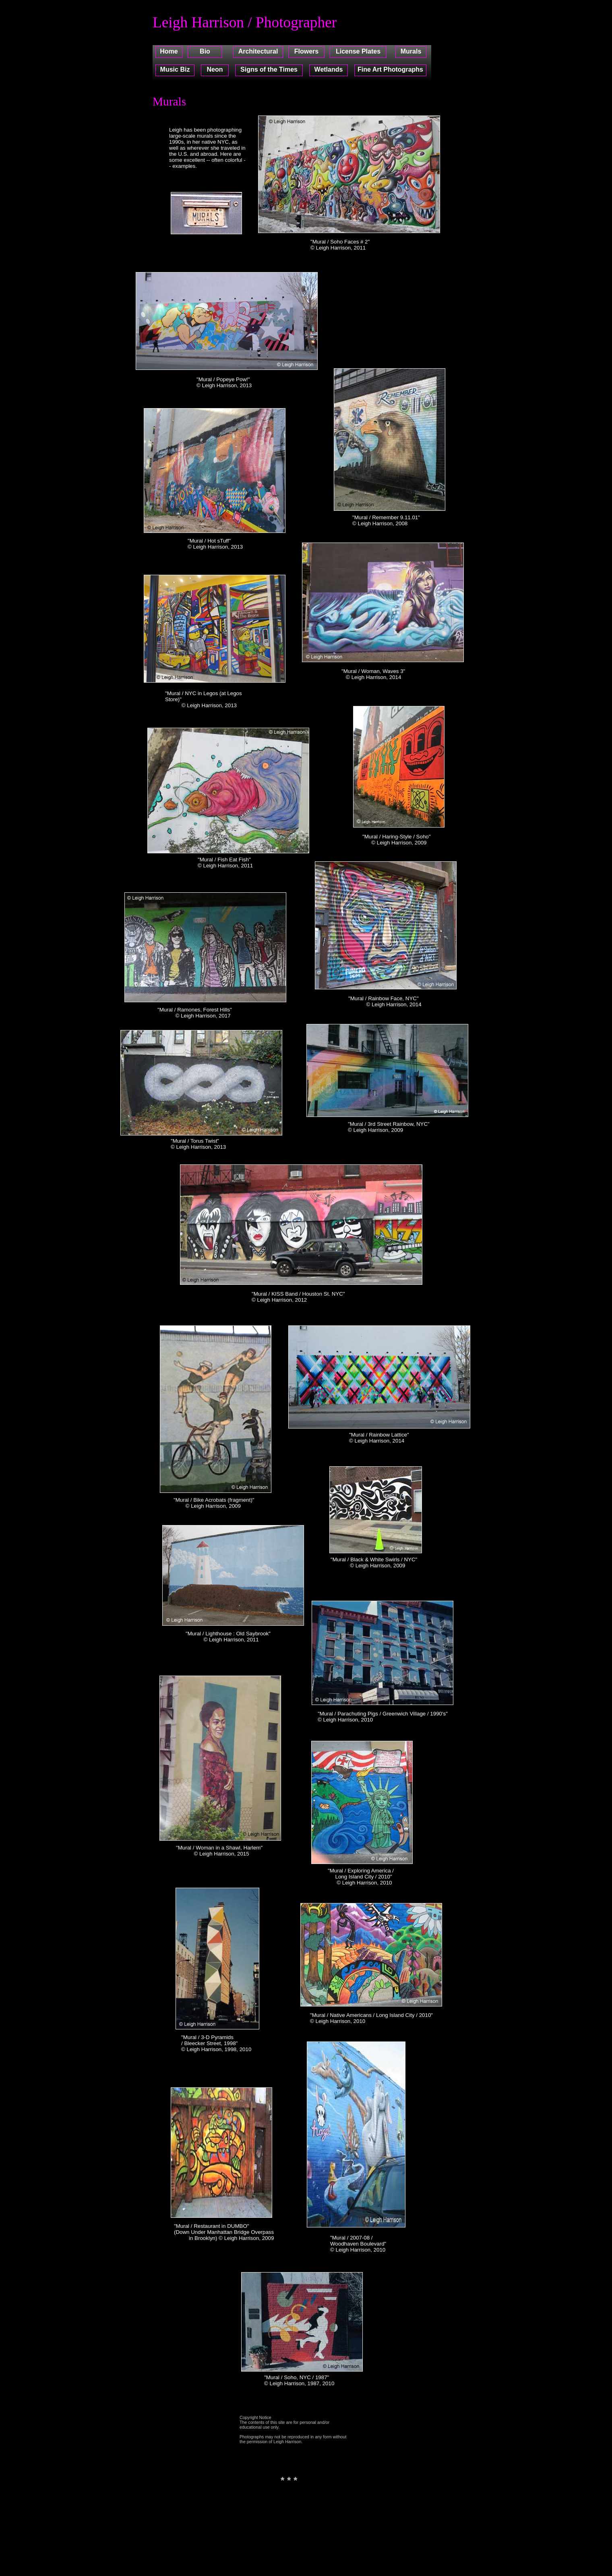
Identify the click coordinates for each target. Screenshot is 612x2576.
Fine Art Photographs (390, 69)
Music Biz (175, 69)
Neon (215, 69)
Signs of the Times (269, 69)
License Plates (358, 51)
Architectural (258, 51)
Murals (411, 51)
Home (169, 51)
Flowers (306, 51)
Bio (205, 51)
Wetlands (328, 69)
